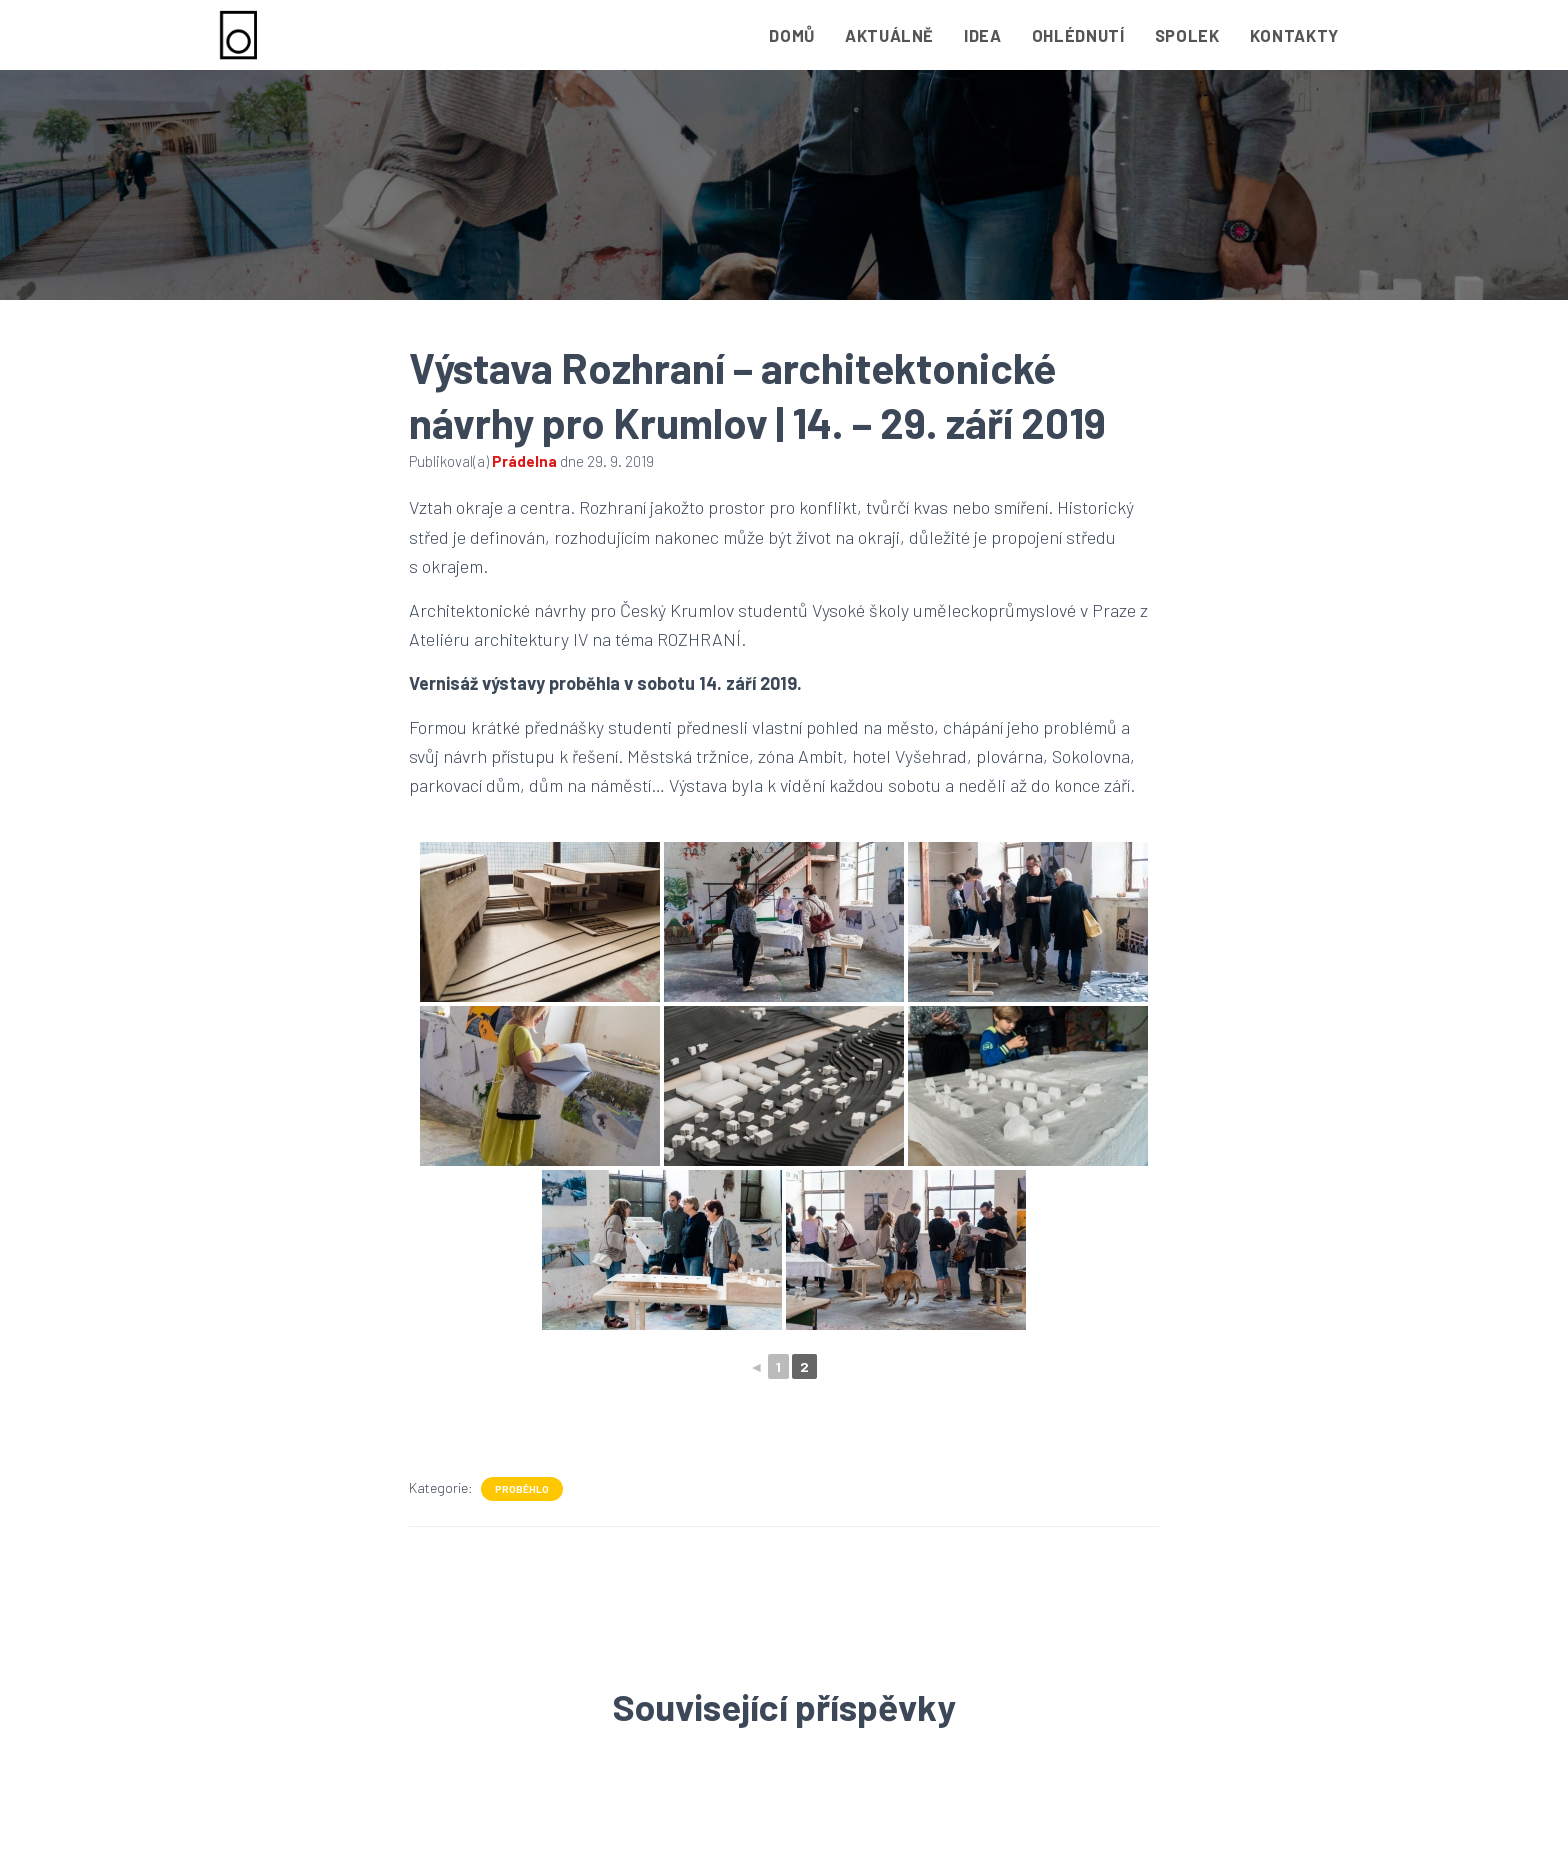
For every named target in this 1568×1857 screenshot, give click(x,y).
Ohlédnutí (1078, 35)
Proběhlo (522, 1489)
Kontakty (1294, 35)
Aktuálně (889, 35)
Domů (792, 35)
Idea (983, 35)
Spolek (1187, 35)
